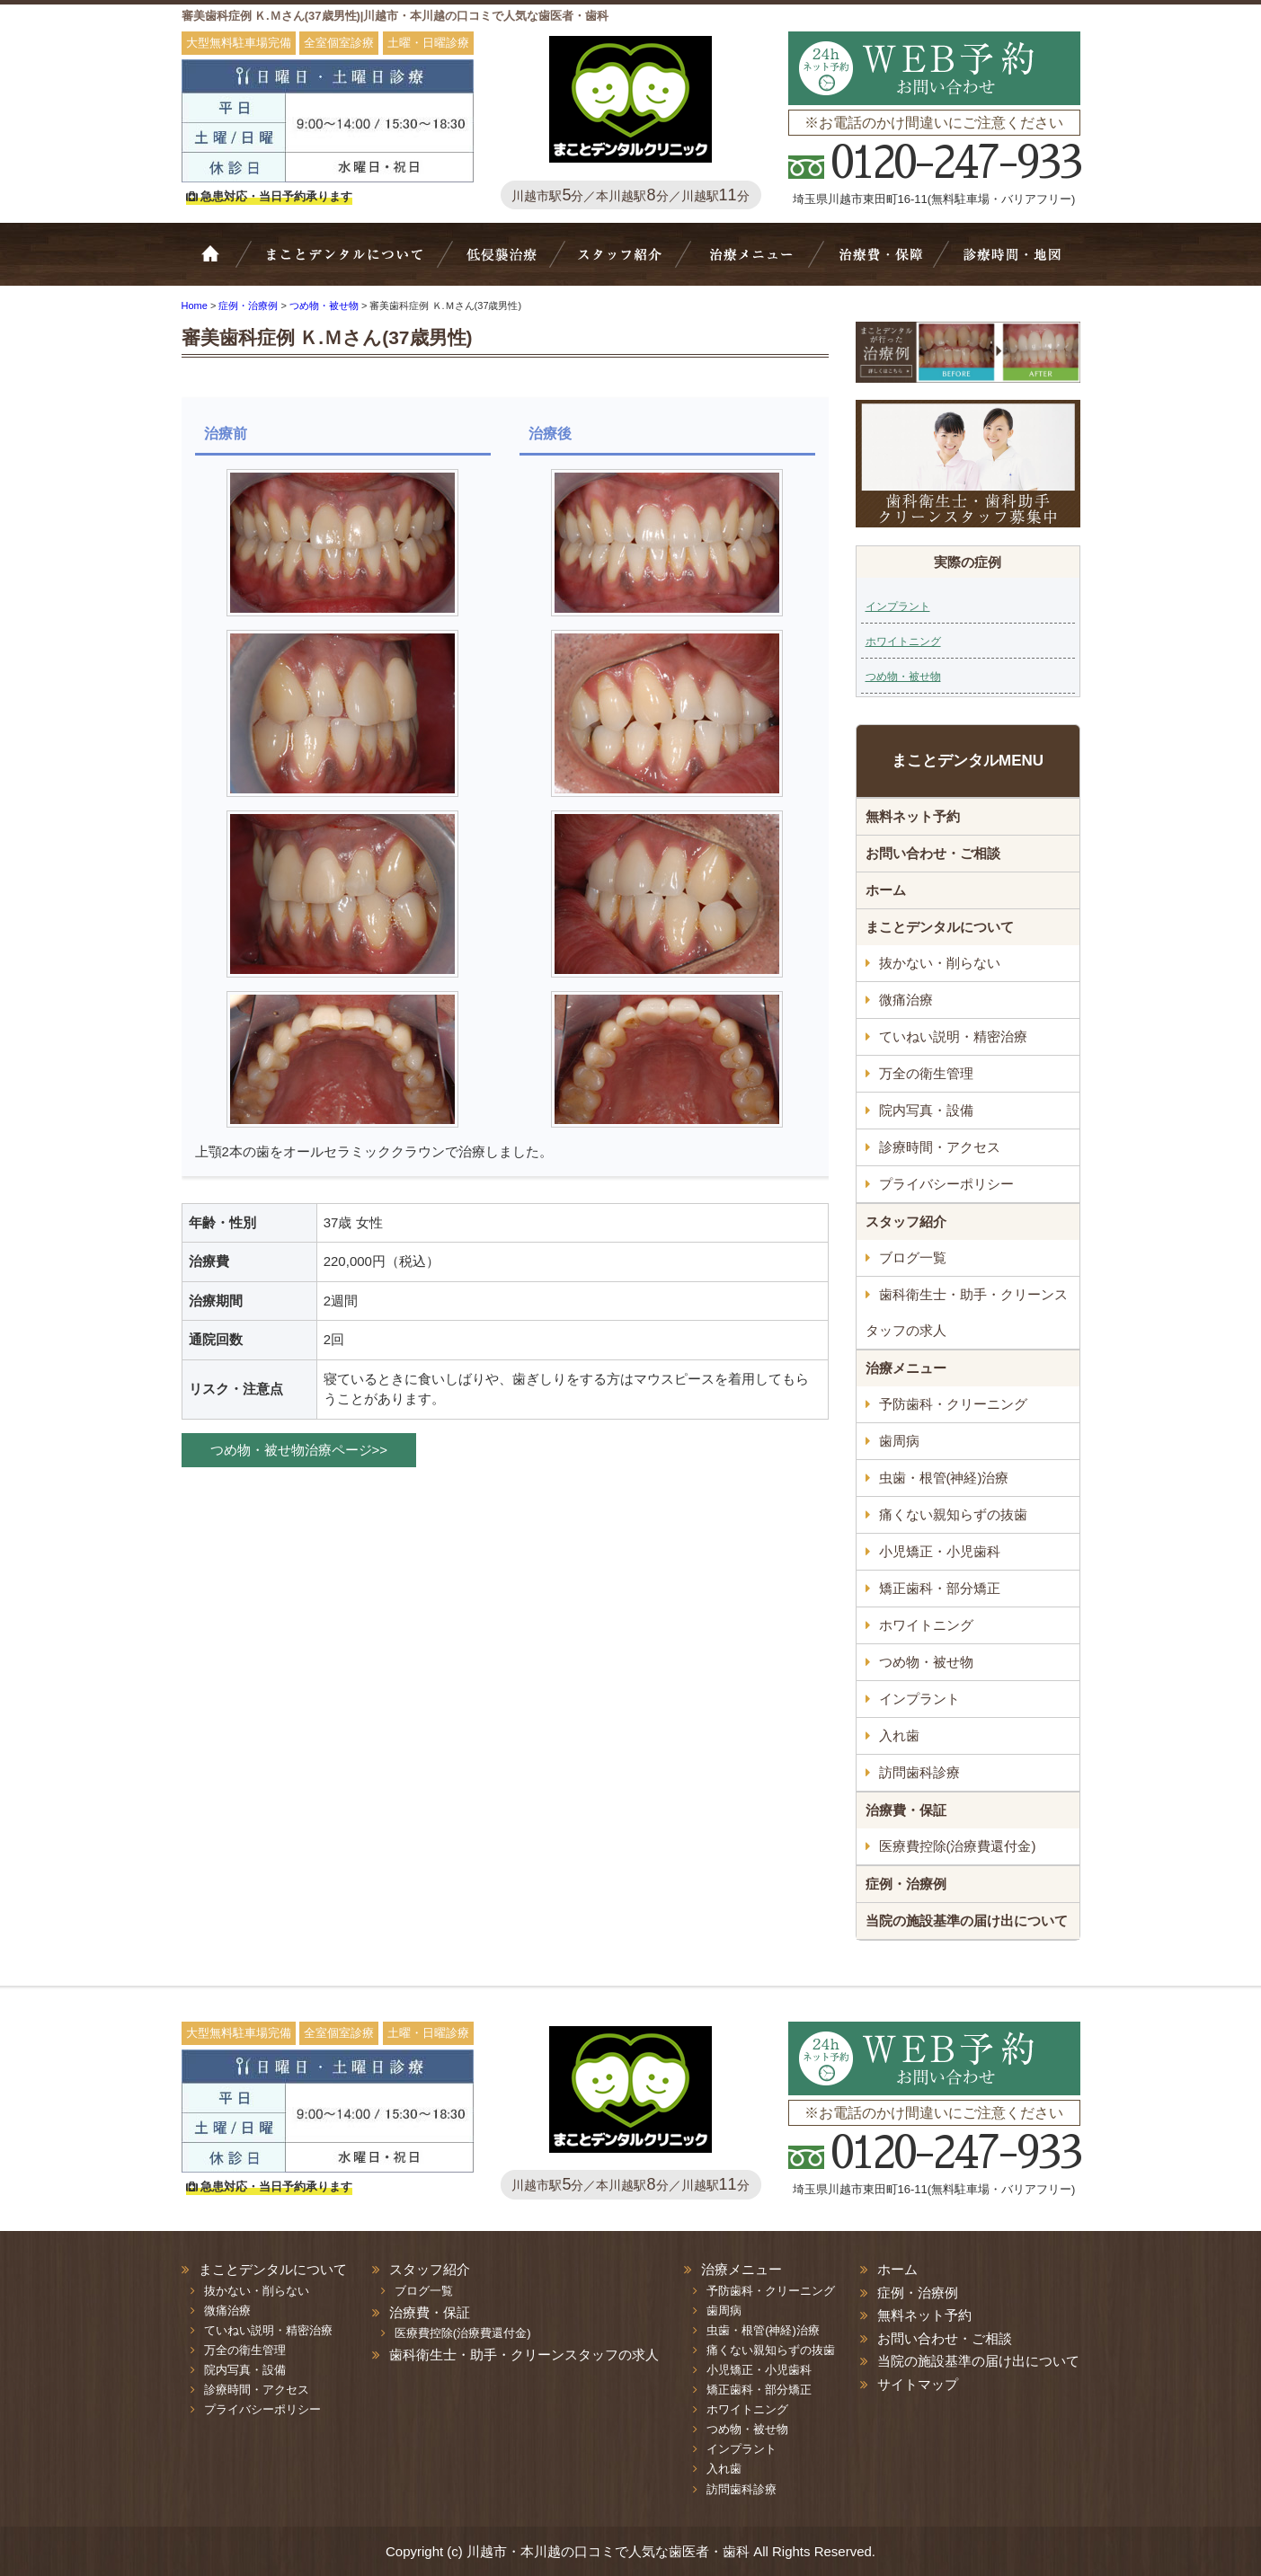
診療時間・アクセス (939, 1147)
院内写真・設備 (926, 1110)
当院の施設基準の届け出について (967, 1920)
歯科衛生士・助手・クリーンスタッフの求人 (967, 1312)
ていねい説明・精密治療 (953, 1036)
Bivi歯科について (352, 263)
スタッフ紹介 (627, 263)
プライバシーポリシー (946, 1183)
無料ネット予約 (913, 816)
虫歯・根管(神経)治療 (944, 1477)
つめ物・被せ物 (903, 676)
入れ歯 (899, 1735)
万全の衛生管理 (926, 1073)
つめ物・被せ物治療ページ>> (299, 1449)
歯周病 (899, 1440)
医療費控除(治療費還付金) (957, 1846)
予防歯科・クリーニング (953, 1404)
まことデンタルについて (940, 926)
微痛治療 (906, 999)
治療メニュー (755, 263)
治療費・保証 (879, 263)
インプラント (898, 606)
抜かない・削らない (502, 263)
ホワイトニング (903, 641)
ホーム (222, 263)
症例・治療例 (906, 1883)
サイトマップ (917, 2384)
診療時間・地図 (1010, 263)
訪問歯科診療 (919, 1772)
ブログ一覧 (912, 1257)
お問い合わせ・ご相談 (933, 853)
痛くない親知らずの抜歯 (953, 1514)
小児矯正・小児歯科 (939, 1551)
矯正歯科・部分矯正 (939, 1588)
